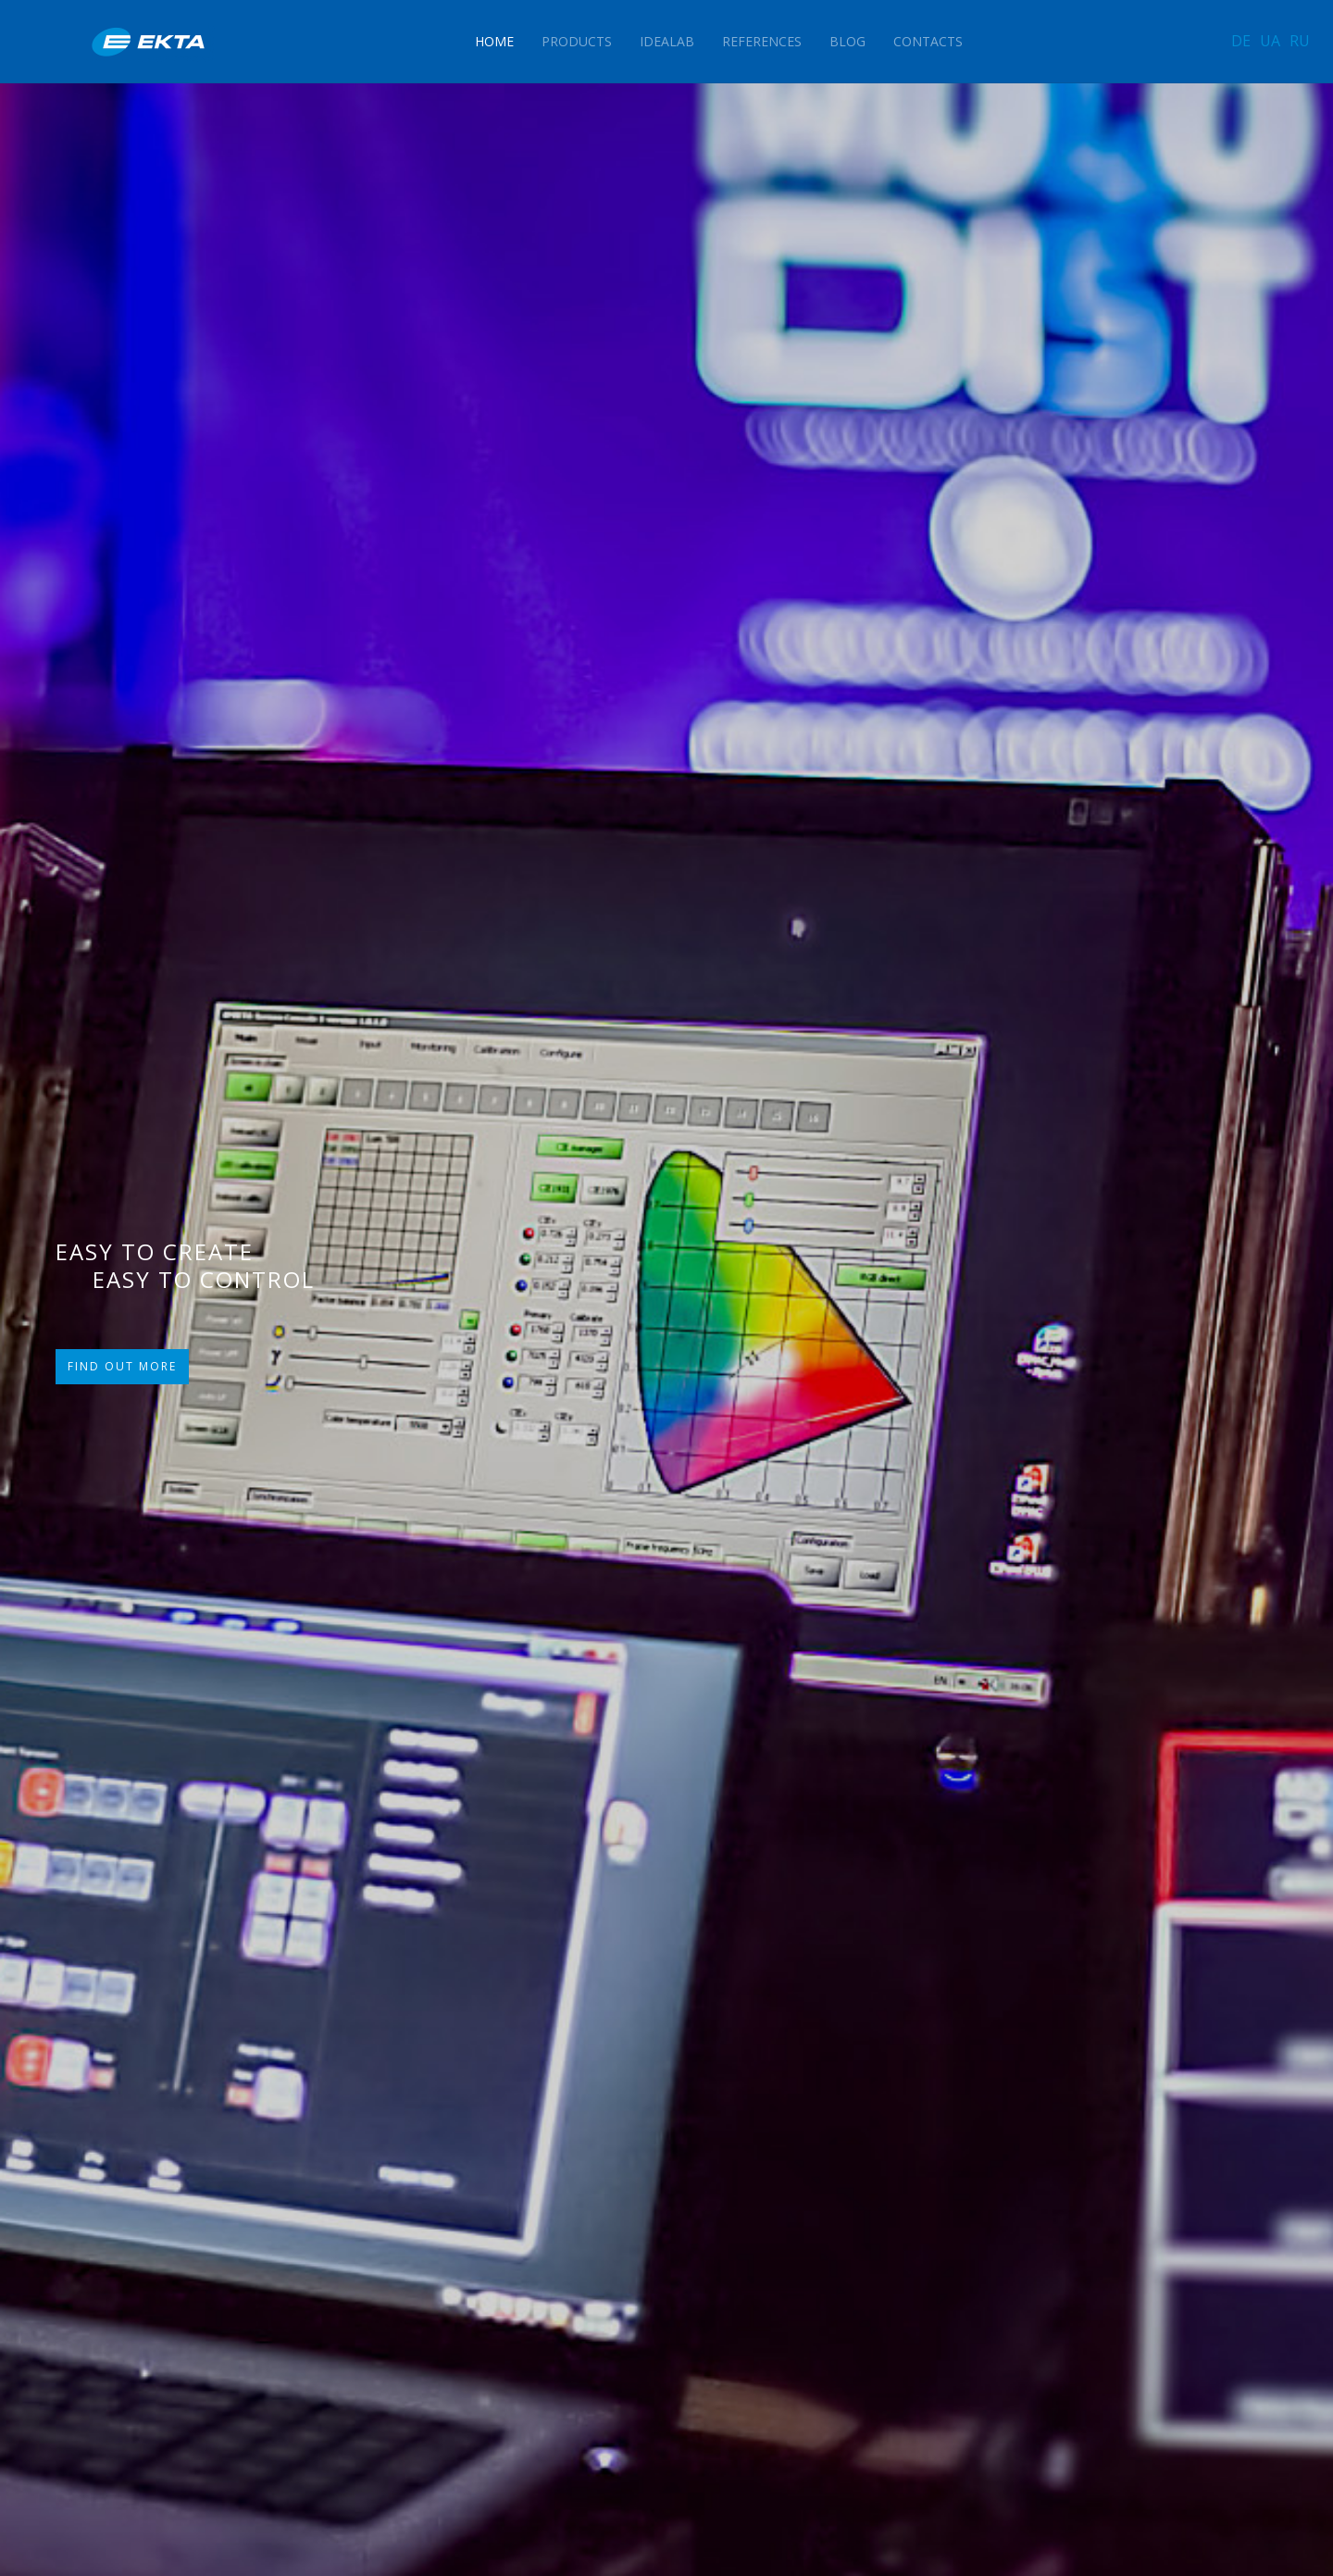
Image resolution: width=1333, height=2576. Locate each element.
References (762, 41)
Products (577, 41)
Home (494, 41)
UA (1270, 41)
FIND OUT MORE (122, 1366)
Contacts (928, 41)
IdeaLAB (667, 41)
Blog (847, 41)
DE (1241, 41)
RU (1299, 41)
